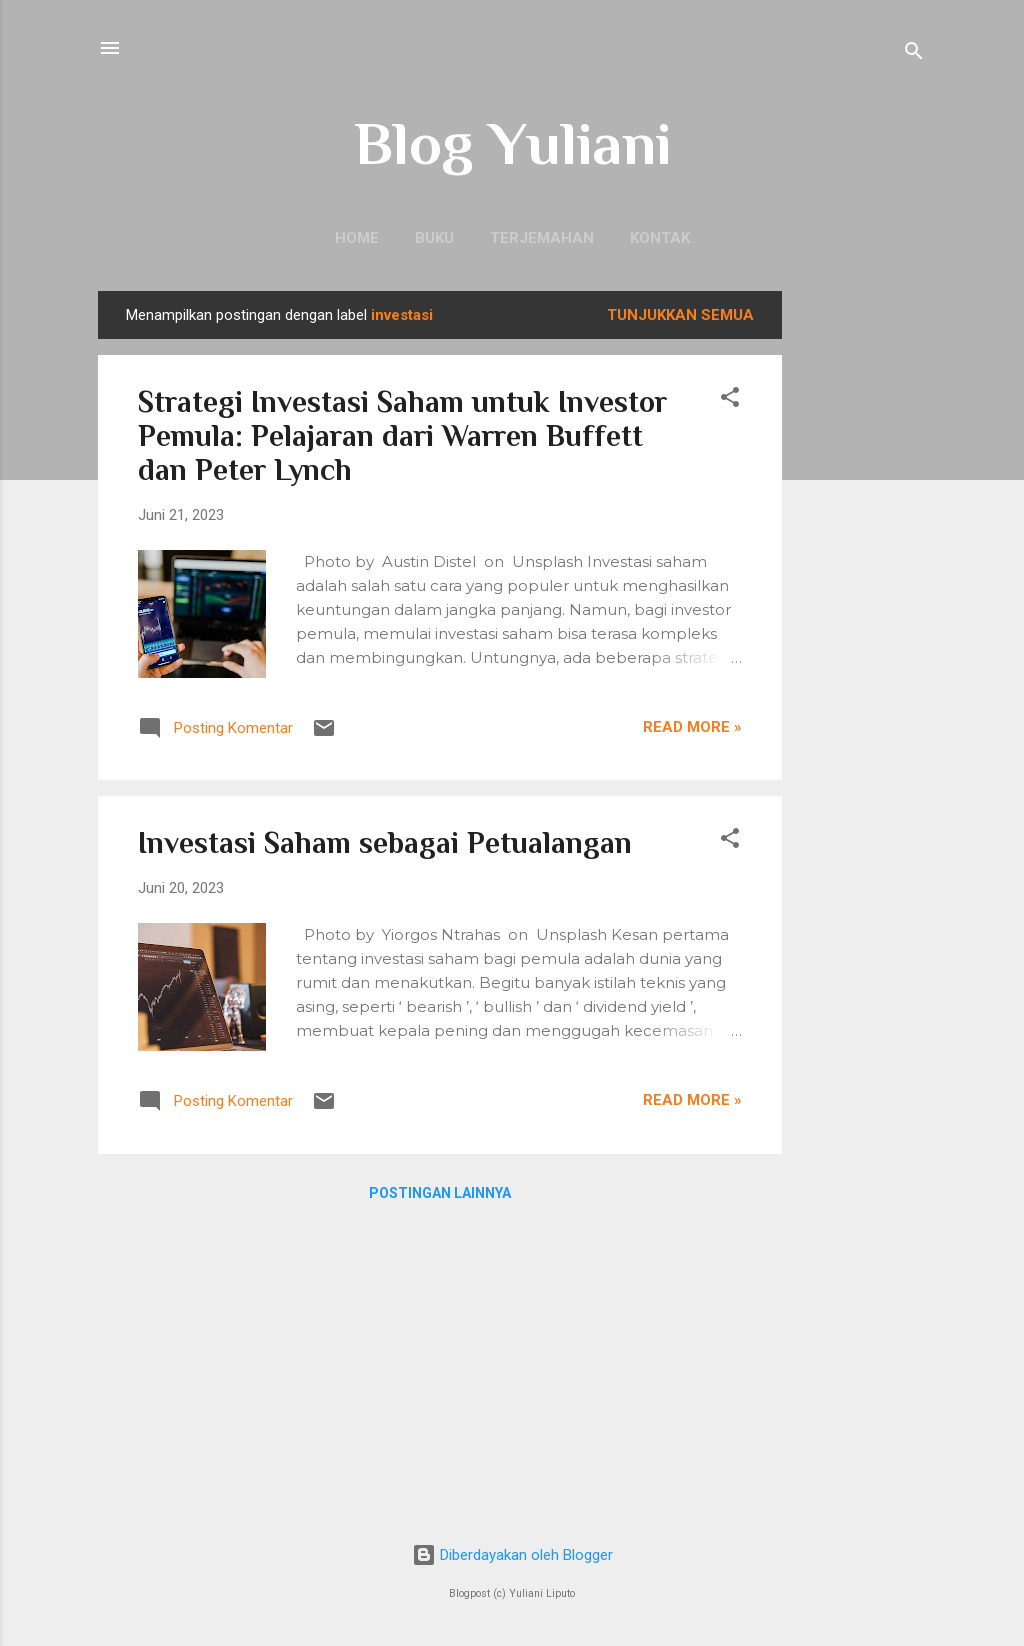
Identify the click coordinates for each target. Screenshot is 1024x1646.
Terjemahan (542, 238)
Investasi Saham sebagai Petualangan (385, 843)
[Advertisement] (862, 591)
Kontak (660, 238)
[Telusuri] (914, 54)
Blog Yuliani (512, 143)
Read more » (692, 727)
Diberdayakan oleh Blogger (512, 1555)
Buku (434, 238)
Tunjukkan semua (680, 315)
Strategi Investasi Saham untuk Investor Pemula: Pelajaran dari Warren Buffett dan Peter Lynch (402, 436)
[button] (730, 400)
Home (357, 238)
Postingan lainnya (440, 1193)
